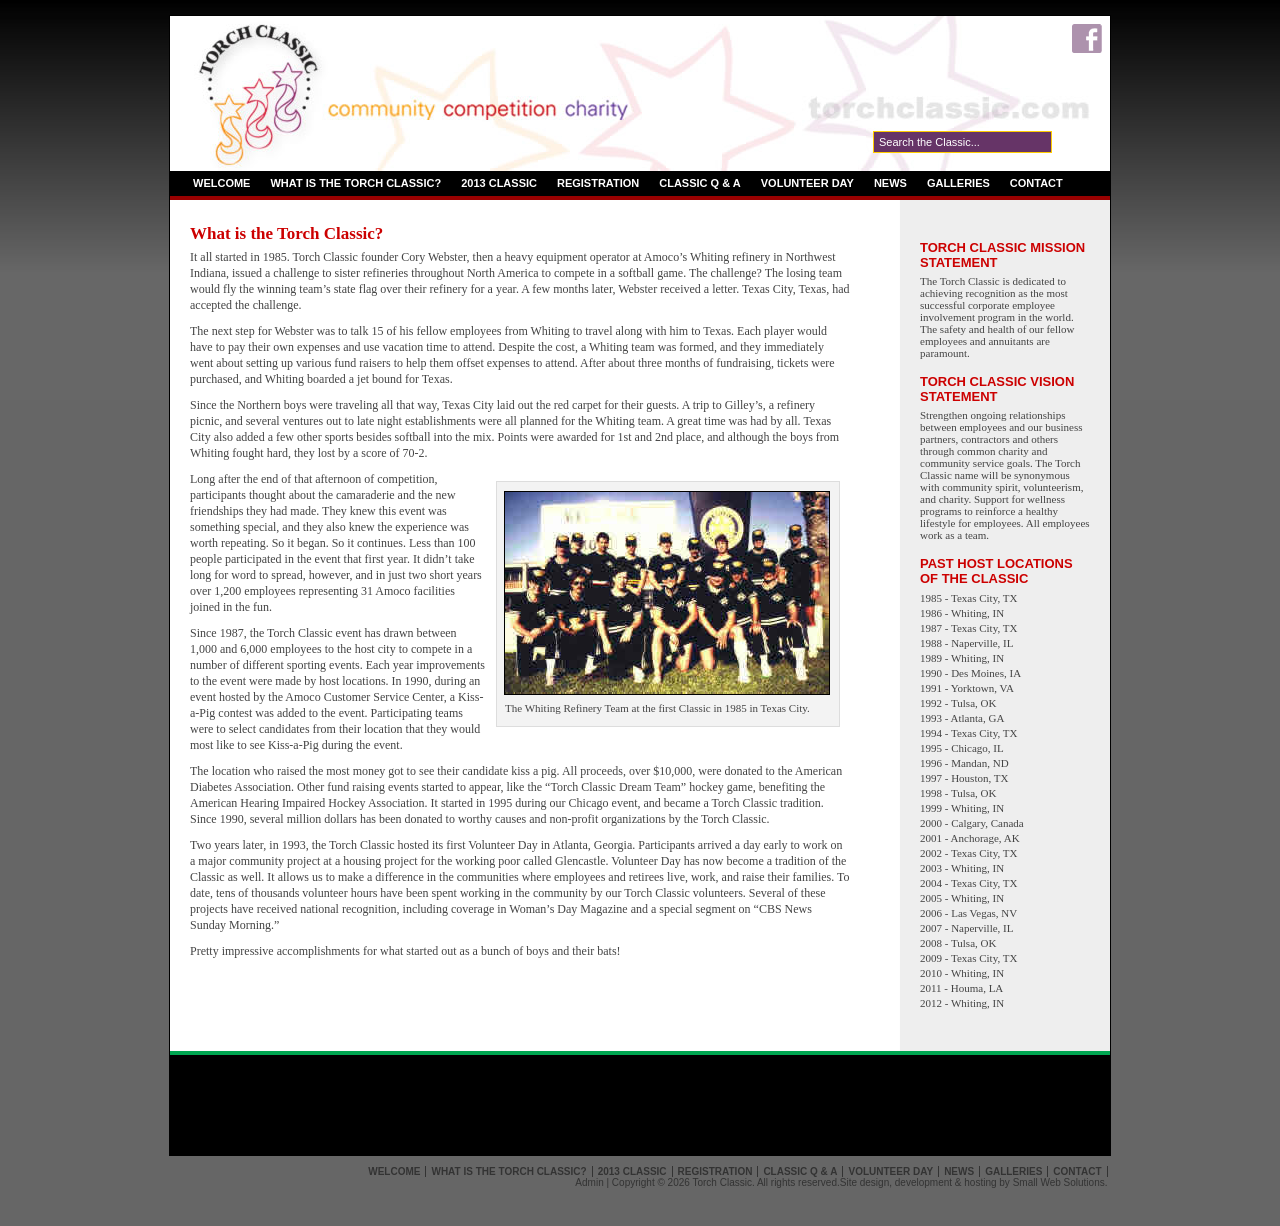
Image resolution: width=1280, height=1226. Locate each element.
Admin (589, 1182)
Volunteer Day (807, 183)
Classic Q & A (700, 183)
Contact (1036, 183)
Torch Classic (721, 1182)
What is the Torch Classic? (355, 183)
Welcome (221, 183)
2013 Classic (499, 183)
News (890, 183)
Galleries (958, 183)
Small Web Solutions (1059, 1182)
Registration (598, 183)
